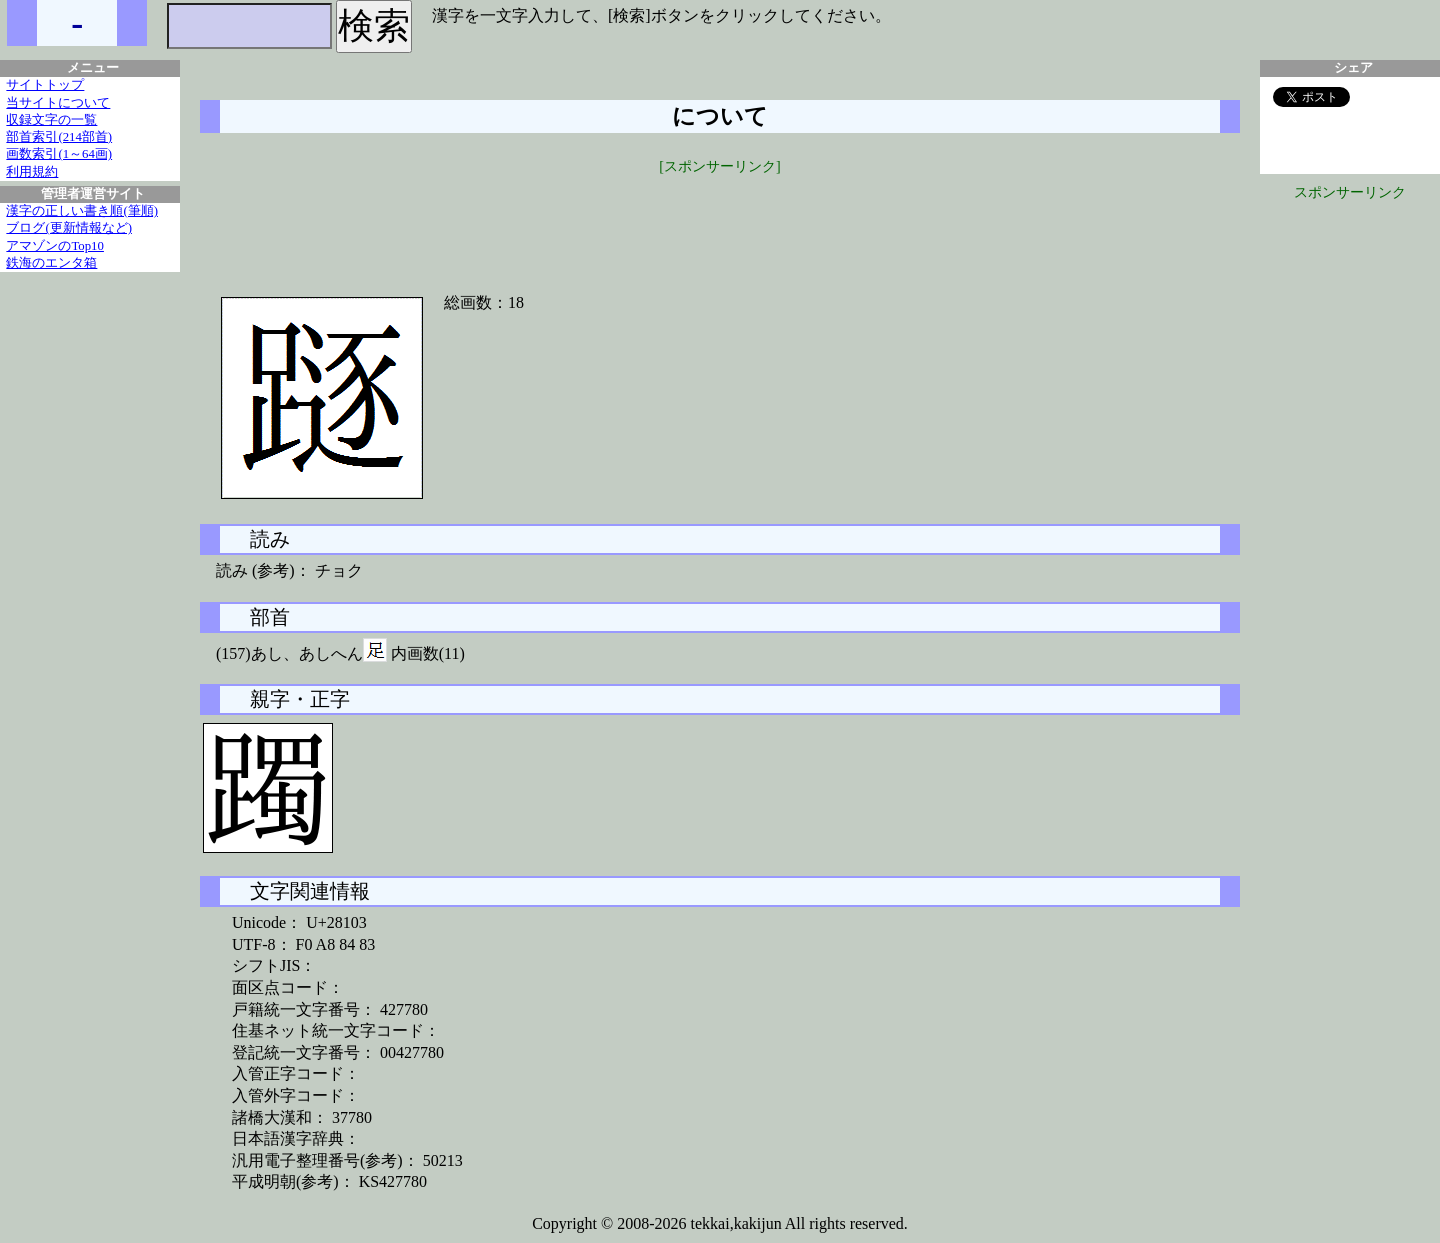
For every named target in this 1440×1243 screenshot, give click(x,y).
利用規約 (32, 172)
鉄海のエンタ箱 (51, 263)
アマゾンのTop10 (55, 246)
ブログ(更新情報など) (69, 228)
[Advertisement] (720, 222)
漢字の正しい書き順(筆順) (82, 211)
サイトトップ (45, 85)
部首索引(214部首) (59, 137)
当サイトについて (58, 103)
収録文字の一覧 (51, 120)
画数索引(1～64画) (59, 154)
